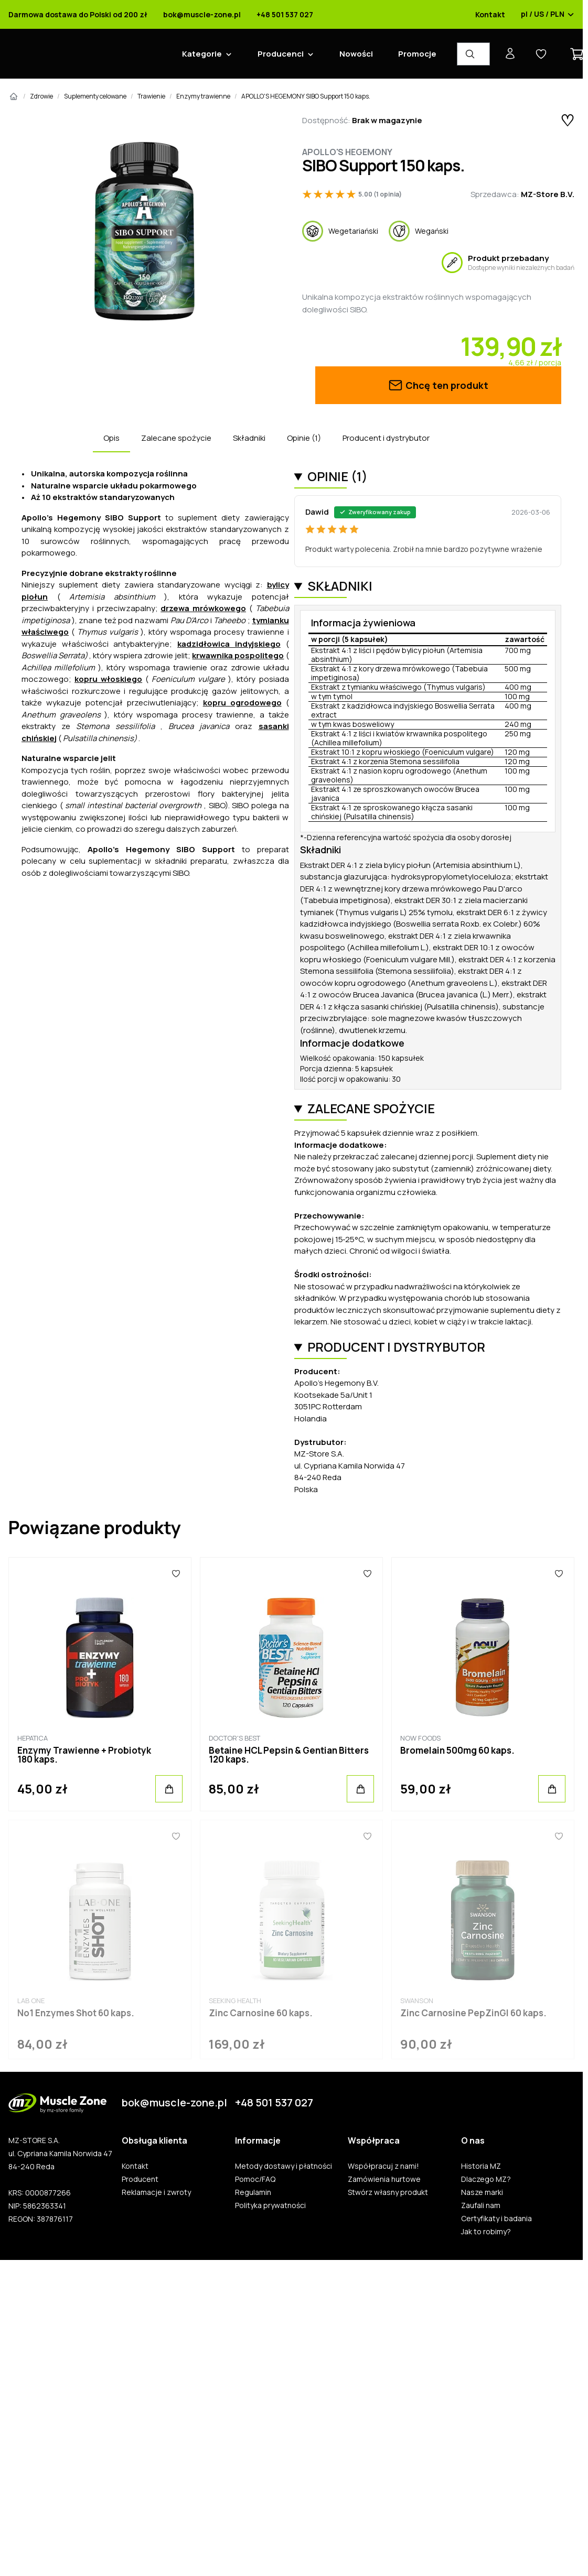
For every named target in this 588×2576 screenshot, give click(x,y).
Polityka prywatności (270, 2205)
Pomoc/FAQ (255, 2179)
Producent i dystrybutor (386, 438)
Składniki (249, 438)
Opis (111, 438)
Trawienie (151, 96)
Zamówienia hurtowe (384, 2179)
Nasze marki (482, 2192)
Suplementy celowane (95, 96)
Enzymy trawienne (203, 96)
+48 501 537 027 (284, 14)
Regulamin (253, 2192)
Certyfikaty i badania (496, 2218)
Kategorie (202, 54)
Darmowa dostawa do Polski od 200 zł (77, 14)
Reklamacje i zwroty (156, 2192)
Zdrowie (41, 96)
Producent (140, 2179)
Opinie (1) (304, 438)
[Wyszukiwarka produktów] (473, 54)
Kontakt (490, 14)
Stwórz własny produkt (388, 2192)
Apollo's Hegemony (347, 152)
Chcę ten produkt (438, 385)
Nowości (356, 54)
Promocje (417, 54)
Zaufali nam (480, 2205)
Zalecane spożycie (176, 438)
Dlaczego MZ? (486, 2179)
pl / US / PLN (547, 14)
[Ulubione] (176, 1573)
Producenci (281, 54)
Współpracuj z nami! (383, 2166)
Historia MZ (481, 2166)
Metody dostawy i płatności (283, 2166)
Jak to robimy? (486, 2231)
